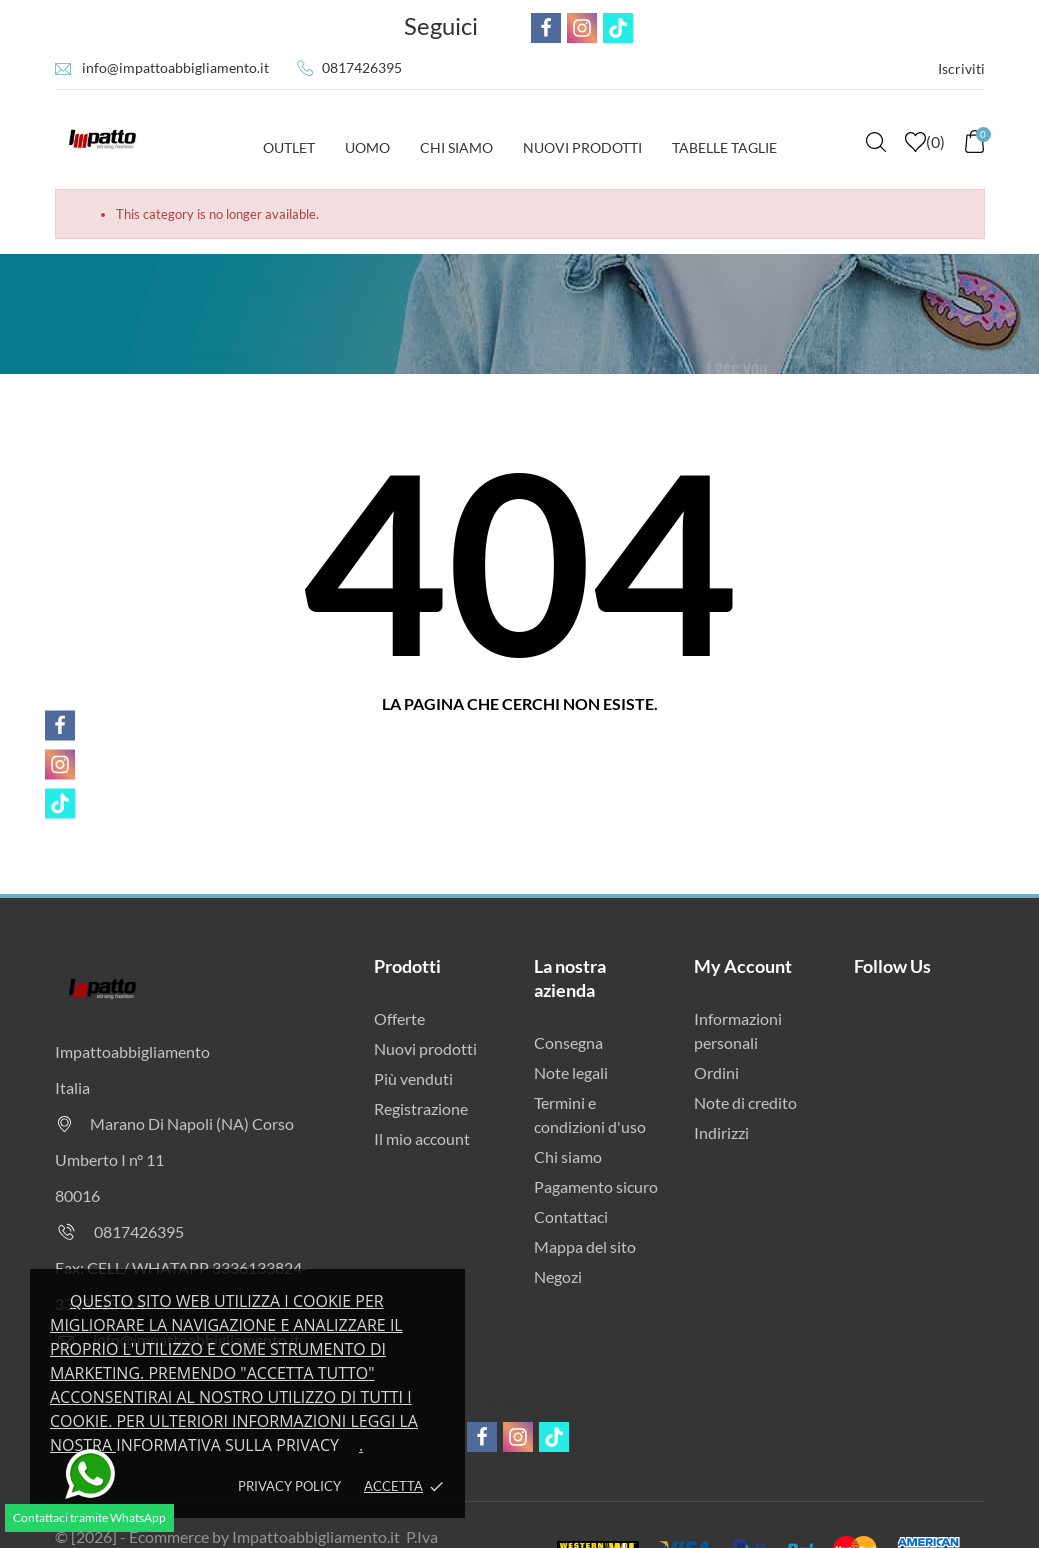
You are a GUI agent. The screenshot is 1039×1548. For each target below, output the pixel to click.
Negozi (558, 1276)
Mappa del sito (585, 1246)
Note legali (571, 1072)
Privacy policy (289, 1486)
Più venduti (413, 1078)
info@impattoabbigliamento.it (175, 67)
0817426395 (362, 67)
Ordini (716, 1072)
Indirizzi (721, 1132)
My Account (743, 966)
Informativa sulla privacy (227, 1445)
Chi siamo (568, 1156)
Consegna (568, 1042)
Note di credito (745, 1102)
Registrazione (421, 1108)
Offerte (399, 1018)
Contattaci (571, 1216)
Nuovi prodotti (425, 1048)
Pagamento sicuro (596, 1186)
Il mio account (422, 1138)
